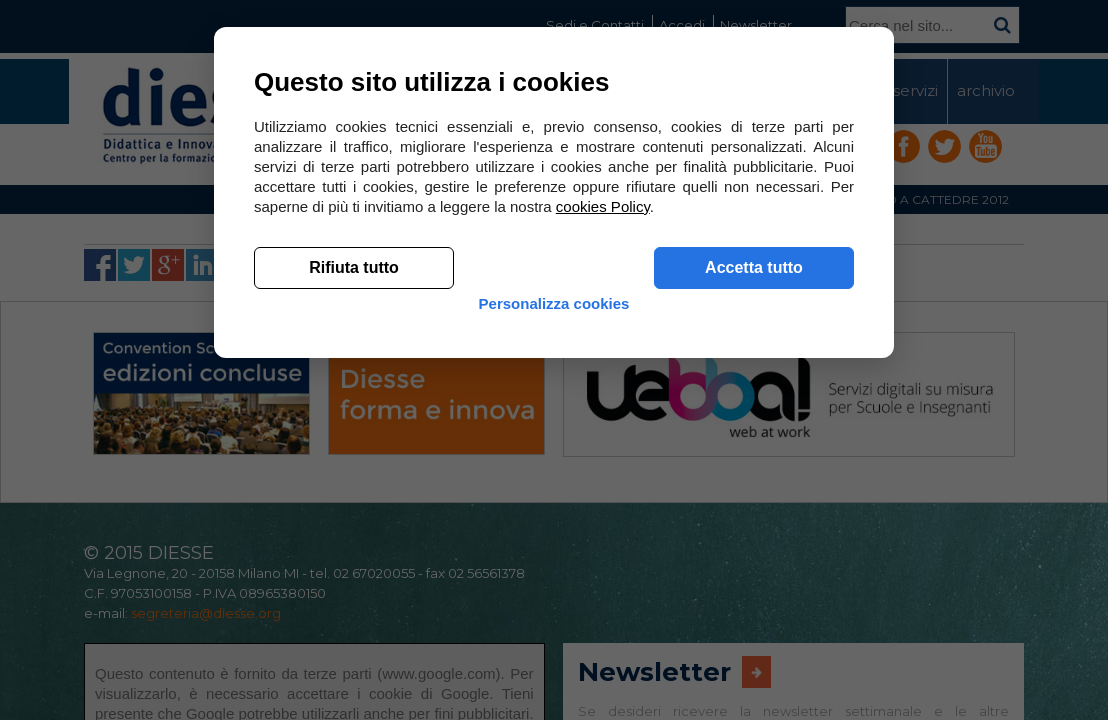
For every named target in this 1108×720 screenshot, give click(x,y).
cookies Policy (603, 499)
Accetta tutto (754, 560)
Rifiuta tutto (354, 560)
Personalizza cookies (554, 612)
